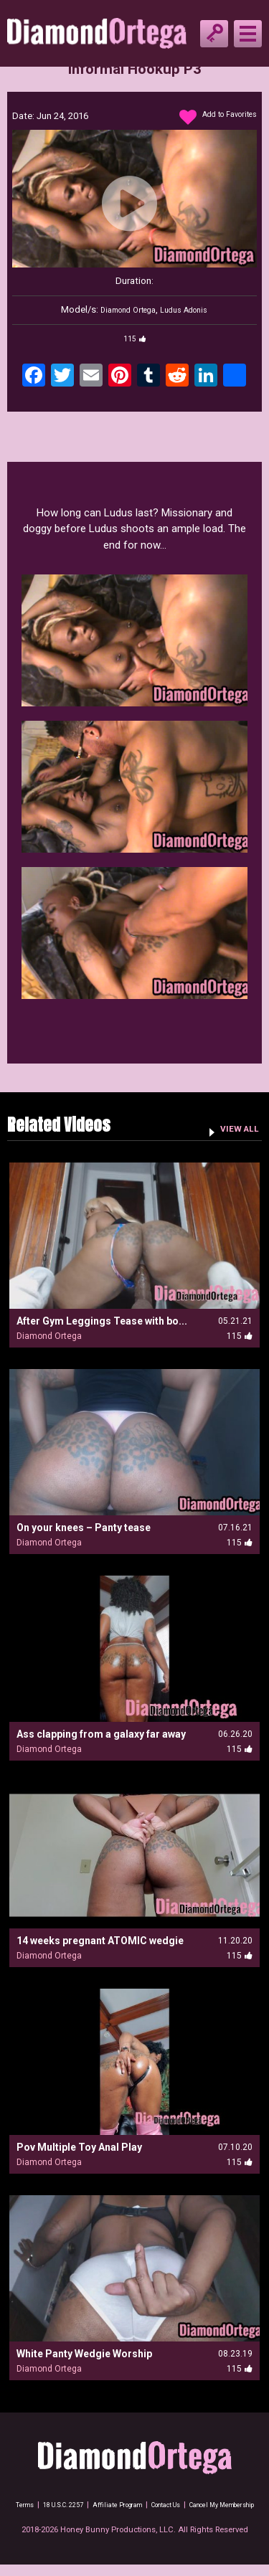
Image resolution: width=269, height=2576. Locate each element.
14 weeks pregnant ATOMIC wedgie (100, 1940)
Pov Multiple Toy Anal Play (79, 2147)
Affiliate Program (156, 2504)
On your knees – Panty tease (83, 1527)
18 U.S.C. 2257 (88, 2504)
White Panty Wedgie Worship (84, 2353)
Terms (41, 2504)
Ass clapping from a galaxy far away (101, 1734)
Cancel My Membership (135, 2516)
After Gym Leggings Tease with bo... (101, 1321)
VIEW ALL (234, 1128)
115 (134, 338)
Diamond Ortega (122, 309)
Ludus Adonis (190, 309)
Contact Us (216, 2504)
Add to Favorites (210, 118)
